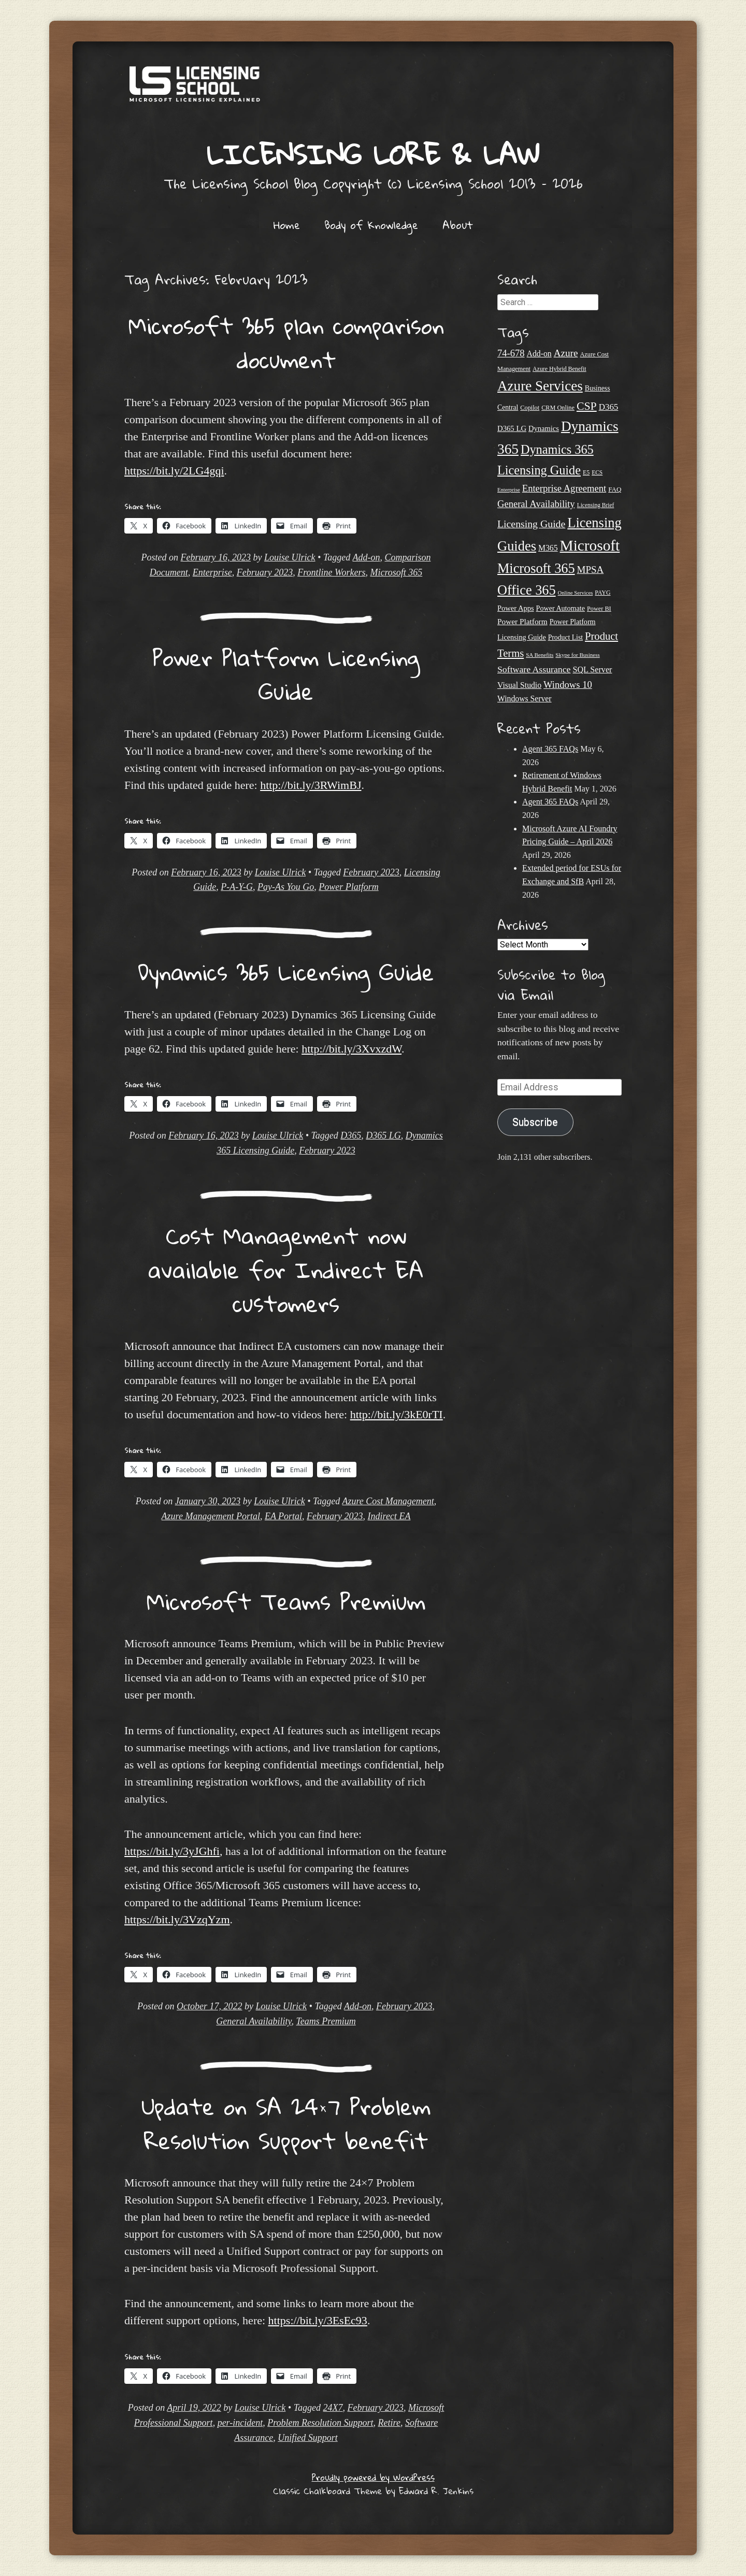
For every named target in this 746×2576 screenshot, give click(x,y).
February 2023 (265, 572)
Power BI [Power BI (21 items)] (599, 608)
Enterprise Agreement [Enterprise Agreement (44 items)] (564, 488)
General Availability (253, 2021)
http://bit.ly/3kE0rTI (396, 1414)
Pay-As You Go (285, 887)
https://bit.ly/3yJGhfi (172, 1851)
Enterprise (212, 572)
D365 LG (383, 1135)
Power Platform (349, 887)
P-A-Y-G (237, 887)
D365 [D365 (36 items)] (609, 407)
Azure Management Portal (211, 1516)
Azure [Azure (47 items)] (566, 353)
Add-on (366, 557)
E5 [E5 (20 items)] (586, 472)
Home (287, 225)
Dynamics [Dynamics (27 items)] (543, 428)
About (457, 225)
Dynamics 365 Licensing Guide (286, 972)
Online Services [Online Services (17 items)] (575, 593)
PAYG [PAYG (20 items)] (602, 592)
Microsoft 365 (396, 572)
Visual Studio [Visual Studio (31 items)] (519, 685)
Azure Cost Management (388, 1501)
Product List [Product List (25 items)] (565, 637)
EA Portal (283, 1516)
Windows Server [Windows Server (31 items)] (524, 698)
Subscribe (535, 1122)
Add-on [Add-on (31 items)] (539, 353)
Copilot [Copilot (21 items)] (529, 407)
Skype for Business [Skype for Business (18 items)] (577, 655)
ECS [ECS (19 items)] (597, 472)
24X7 (333, 2407)
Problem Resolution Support (320, 2422)
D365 (350, 1135)
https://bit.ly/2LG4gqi (174, 470)
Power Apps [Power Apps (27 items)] (515, 608)
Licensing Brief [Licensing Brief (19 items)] (595, 505)
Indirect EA (389, 1516)
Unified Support (308, 2438)
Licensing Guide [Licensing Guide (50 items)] (531, 523)
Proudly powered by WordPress (373, 2477)
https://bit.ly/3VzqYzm (177, 1919)
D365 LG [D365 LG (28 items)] (511, 428)
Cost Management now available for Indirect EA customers (286, 1269)
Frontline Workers (331, 572)
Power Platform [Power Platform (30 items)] (522, 621)
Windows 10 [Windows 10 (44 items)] (567, 684)
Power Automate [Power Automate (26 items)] (560, 608)
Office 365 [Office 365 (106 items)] (526, 590)
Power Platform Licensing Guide (286, 674)
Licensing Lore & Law (373, 154)
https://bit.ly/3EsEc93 (317, 2320)
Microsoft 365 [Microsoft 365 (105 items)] (536, 568)
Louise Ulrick (289, 557)
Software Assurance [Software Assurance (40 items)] (533, 669)
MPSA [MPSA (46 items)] (590, 569)
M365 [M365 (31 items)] (548, 547)
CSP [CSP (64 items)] (587, 406)
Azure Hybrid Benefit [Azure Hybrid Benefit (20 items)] (559, 368)
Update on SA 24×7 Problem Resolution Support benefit (286, 2123)
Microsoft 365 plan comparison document (286, 342)
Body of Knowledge (371, 225)
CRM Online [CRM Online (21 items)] (558, 407)
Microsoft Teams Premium (286, 1601)
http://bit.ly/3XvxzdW (351, 1048)
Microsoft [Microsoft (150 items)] (590, 545)
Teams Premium (325, 2021)
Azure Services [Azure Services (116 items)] (540, 386)
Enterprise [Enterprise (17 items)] (508, 490)
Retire (389, 2422)
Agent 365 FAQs (550, 748)
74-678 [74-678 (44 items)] (511, 353)
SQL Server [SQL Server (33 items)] (592, 669)
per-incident (240, 2422)
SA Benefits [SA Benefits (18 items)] (539, 655)
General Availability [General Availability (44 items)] (536, 503)
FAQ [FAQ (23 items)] (614, 489)
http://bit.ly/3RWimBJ (310, 785)
